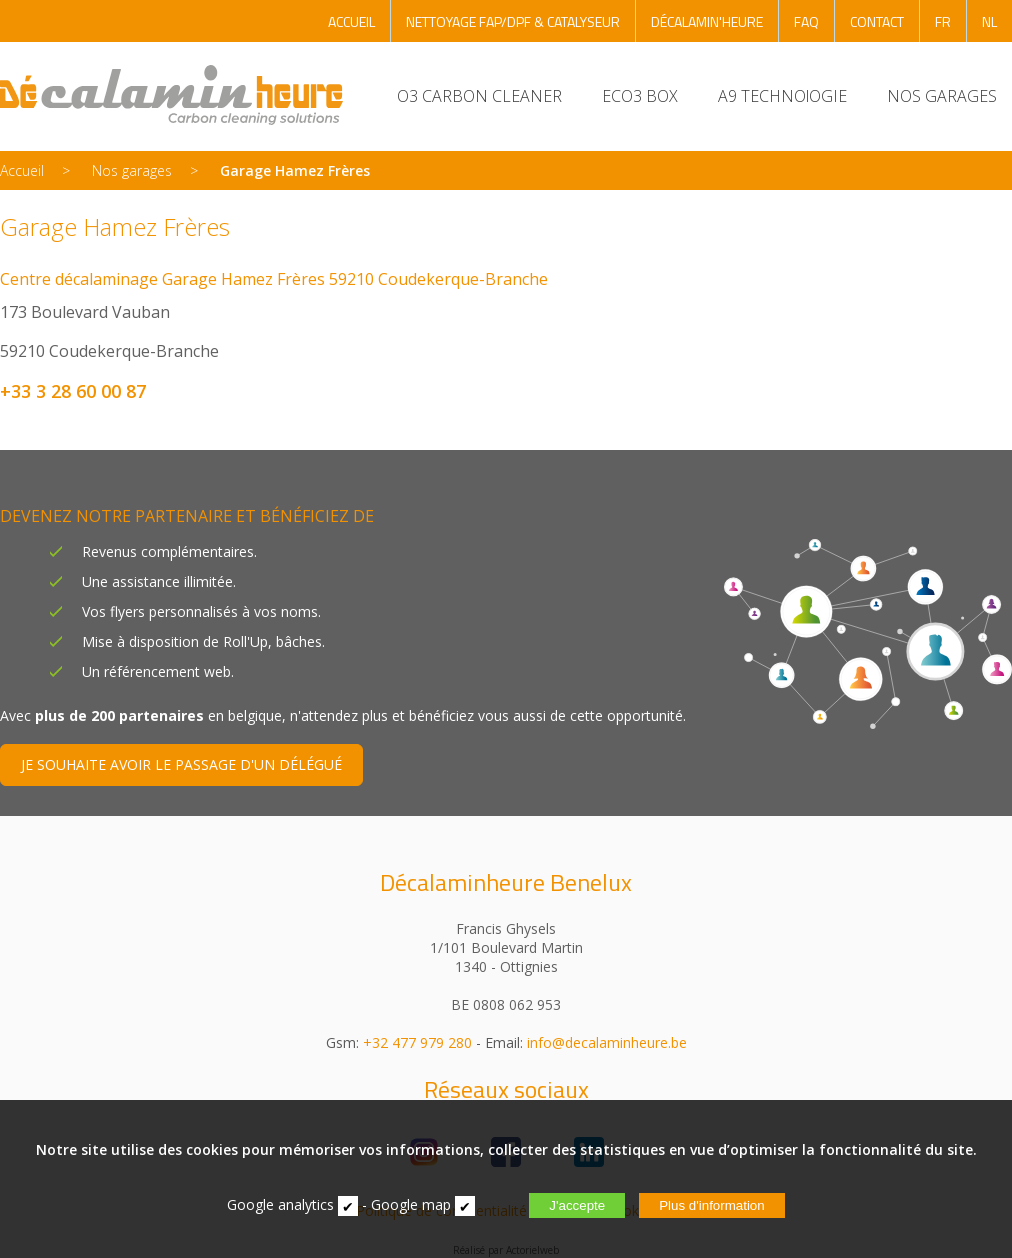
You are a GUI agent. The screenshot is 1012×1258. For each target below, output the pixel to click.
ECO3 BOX (640, 96)
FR (943, 21)
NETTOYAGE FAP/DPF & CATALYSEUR (513, 21)
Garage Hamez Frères (295, 170)
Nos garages (132, 170)
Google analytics (280, 1204)
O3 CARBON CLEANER (479, 96)
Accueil (22, 170)
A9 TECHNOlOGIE (782, 96)
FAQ (806, 21)
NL (989, 21)
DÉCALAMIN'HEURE (707, 21)
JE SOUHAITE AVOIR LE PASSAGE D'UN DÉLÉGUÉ (181, 764)
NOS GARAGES (942, 96)
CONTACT (877, 21)
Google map (411, 1204)
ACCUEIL (351, 21)
